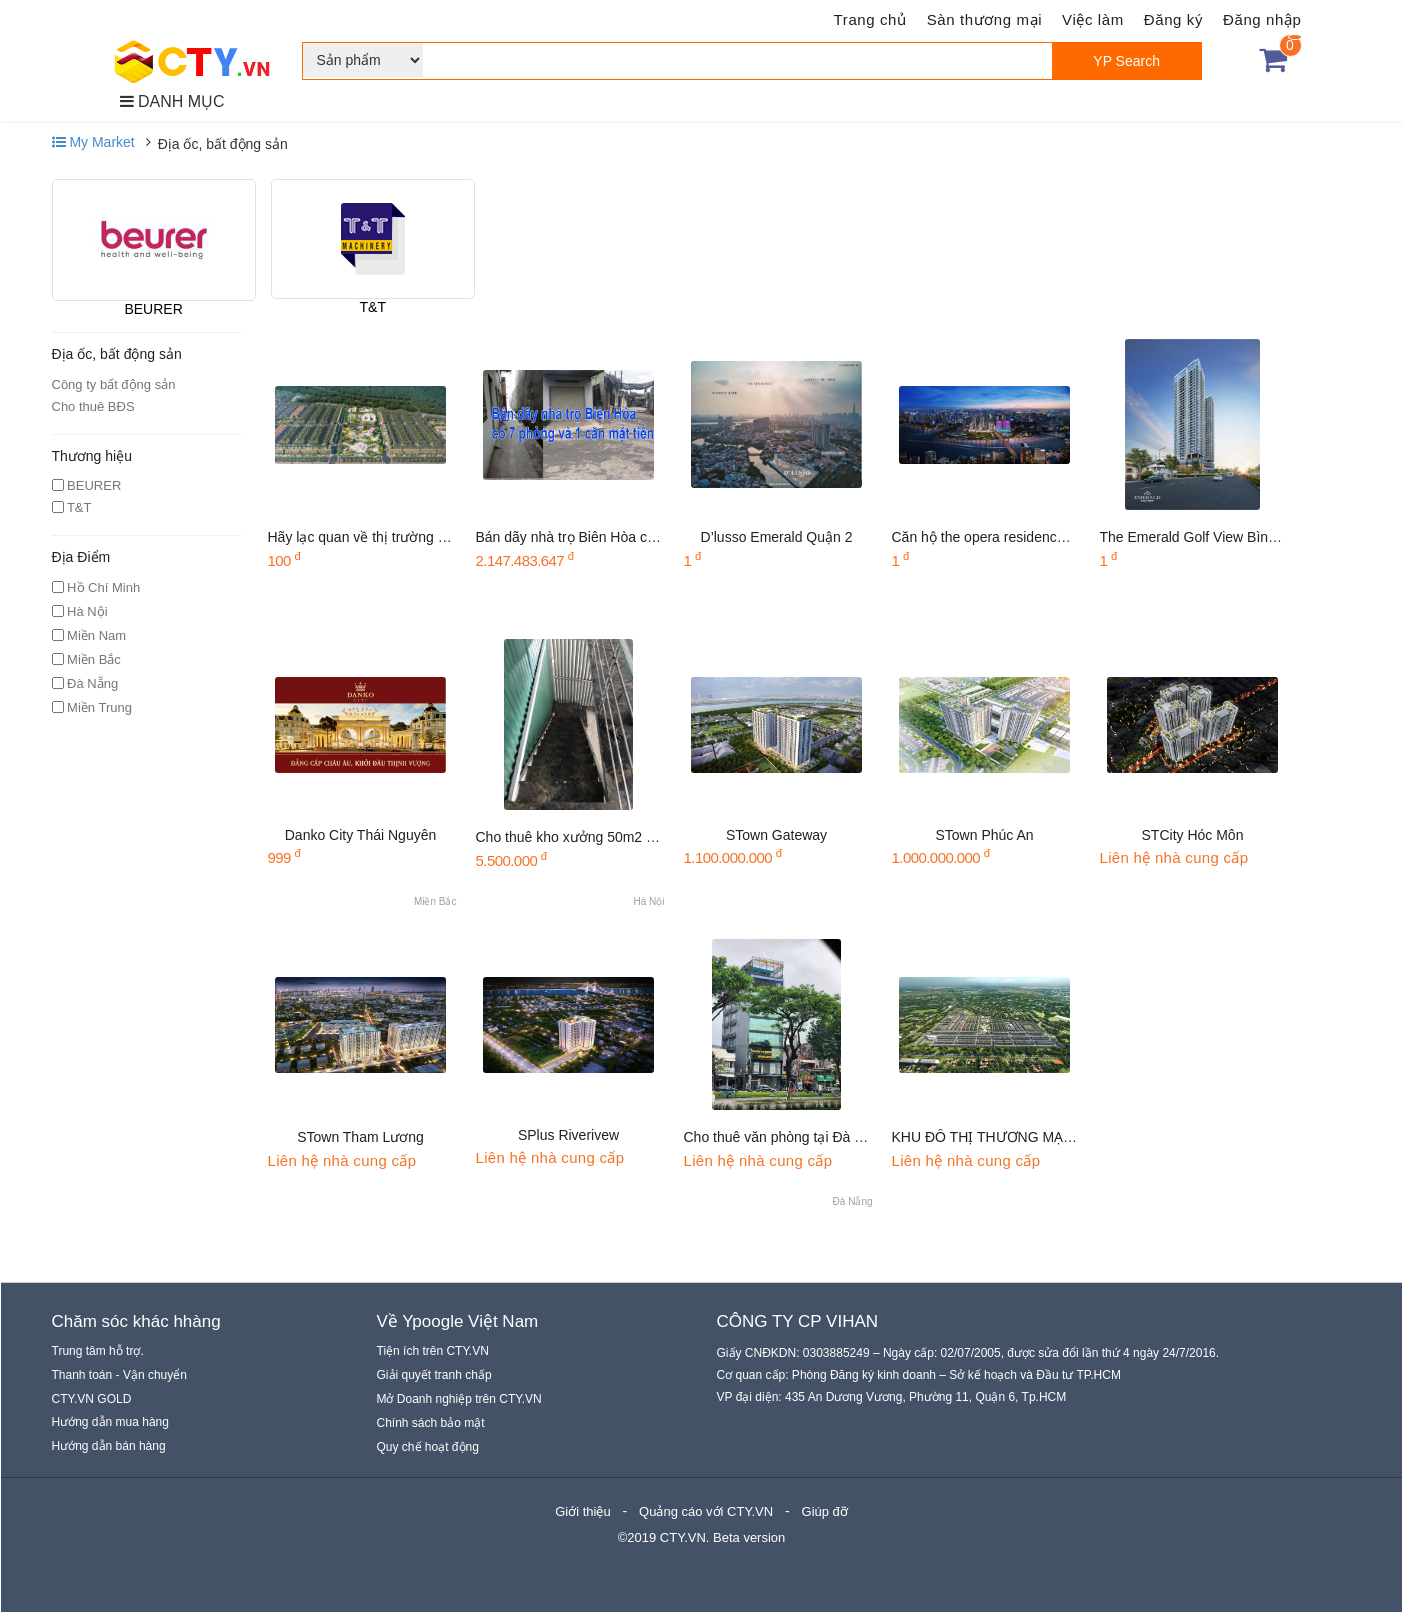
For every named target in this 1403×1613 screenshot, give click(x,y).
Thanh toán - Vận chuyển (119, 1375)
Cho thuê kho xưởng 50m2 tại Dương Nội (605, 837)
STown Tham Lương (360, 1137)
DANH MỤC (172, 101)
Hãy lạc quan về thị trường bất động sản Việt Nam (424, 537)
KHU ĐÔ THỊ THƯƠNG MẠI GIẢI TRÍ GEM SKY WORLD (1070, 1137)
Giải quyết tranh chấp (434, 1375)
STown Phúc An (984, 835)
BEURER (153, 309)
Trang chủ (870, 19)
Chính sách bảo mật (431, 1423)
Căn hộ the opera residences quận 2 (1005, 537)
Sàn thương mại (984, 19)
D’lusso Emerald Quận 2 (777, 537)
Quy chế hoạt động (428, 1447)
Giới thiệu (582, 1511)
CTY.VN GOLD (92, 1399)
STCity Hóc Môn (1193, 835)
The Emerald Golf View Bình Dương (1212, 537)
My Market (93, 142)
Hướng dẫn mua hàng (110, 1422)
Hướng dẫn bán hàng (109, 1446)
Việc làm (1093, 19)
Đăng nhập (1262, 19)
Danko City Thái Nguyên (360, 835)
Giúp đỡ (825, 1511)
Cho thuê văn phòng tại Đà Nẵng (786, 1137)
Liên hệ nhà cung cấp (1174, 857)
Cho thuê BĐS (93, 406)
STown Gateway (776, 835)
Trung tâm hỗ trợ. (98, 1351)
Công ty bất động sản (114, 384)
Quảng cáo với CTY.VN (706, 1511)
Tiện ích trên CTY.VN (433, 1351)
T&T (373, 307)
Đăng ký (1173, 19)
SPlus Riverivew (568, 1135)
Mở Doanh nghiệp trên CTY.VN (459, 1399)
